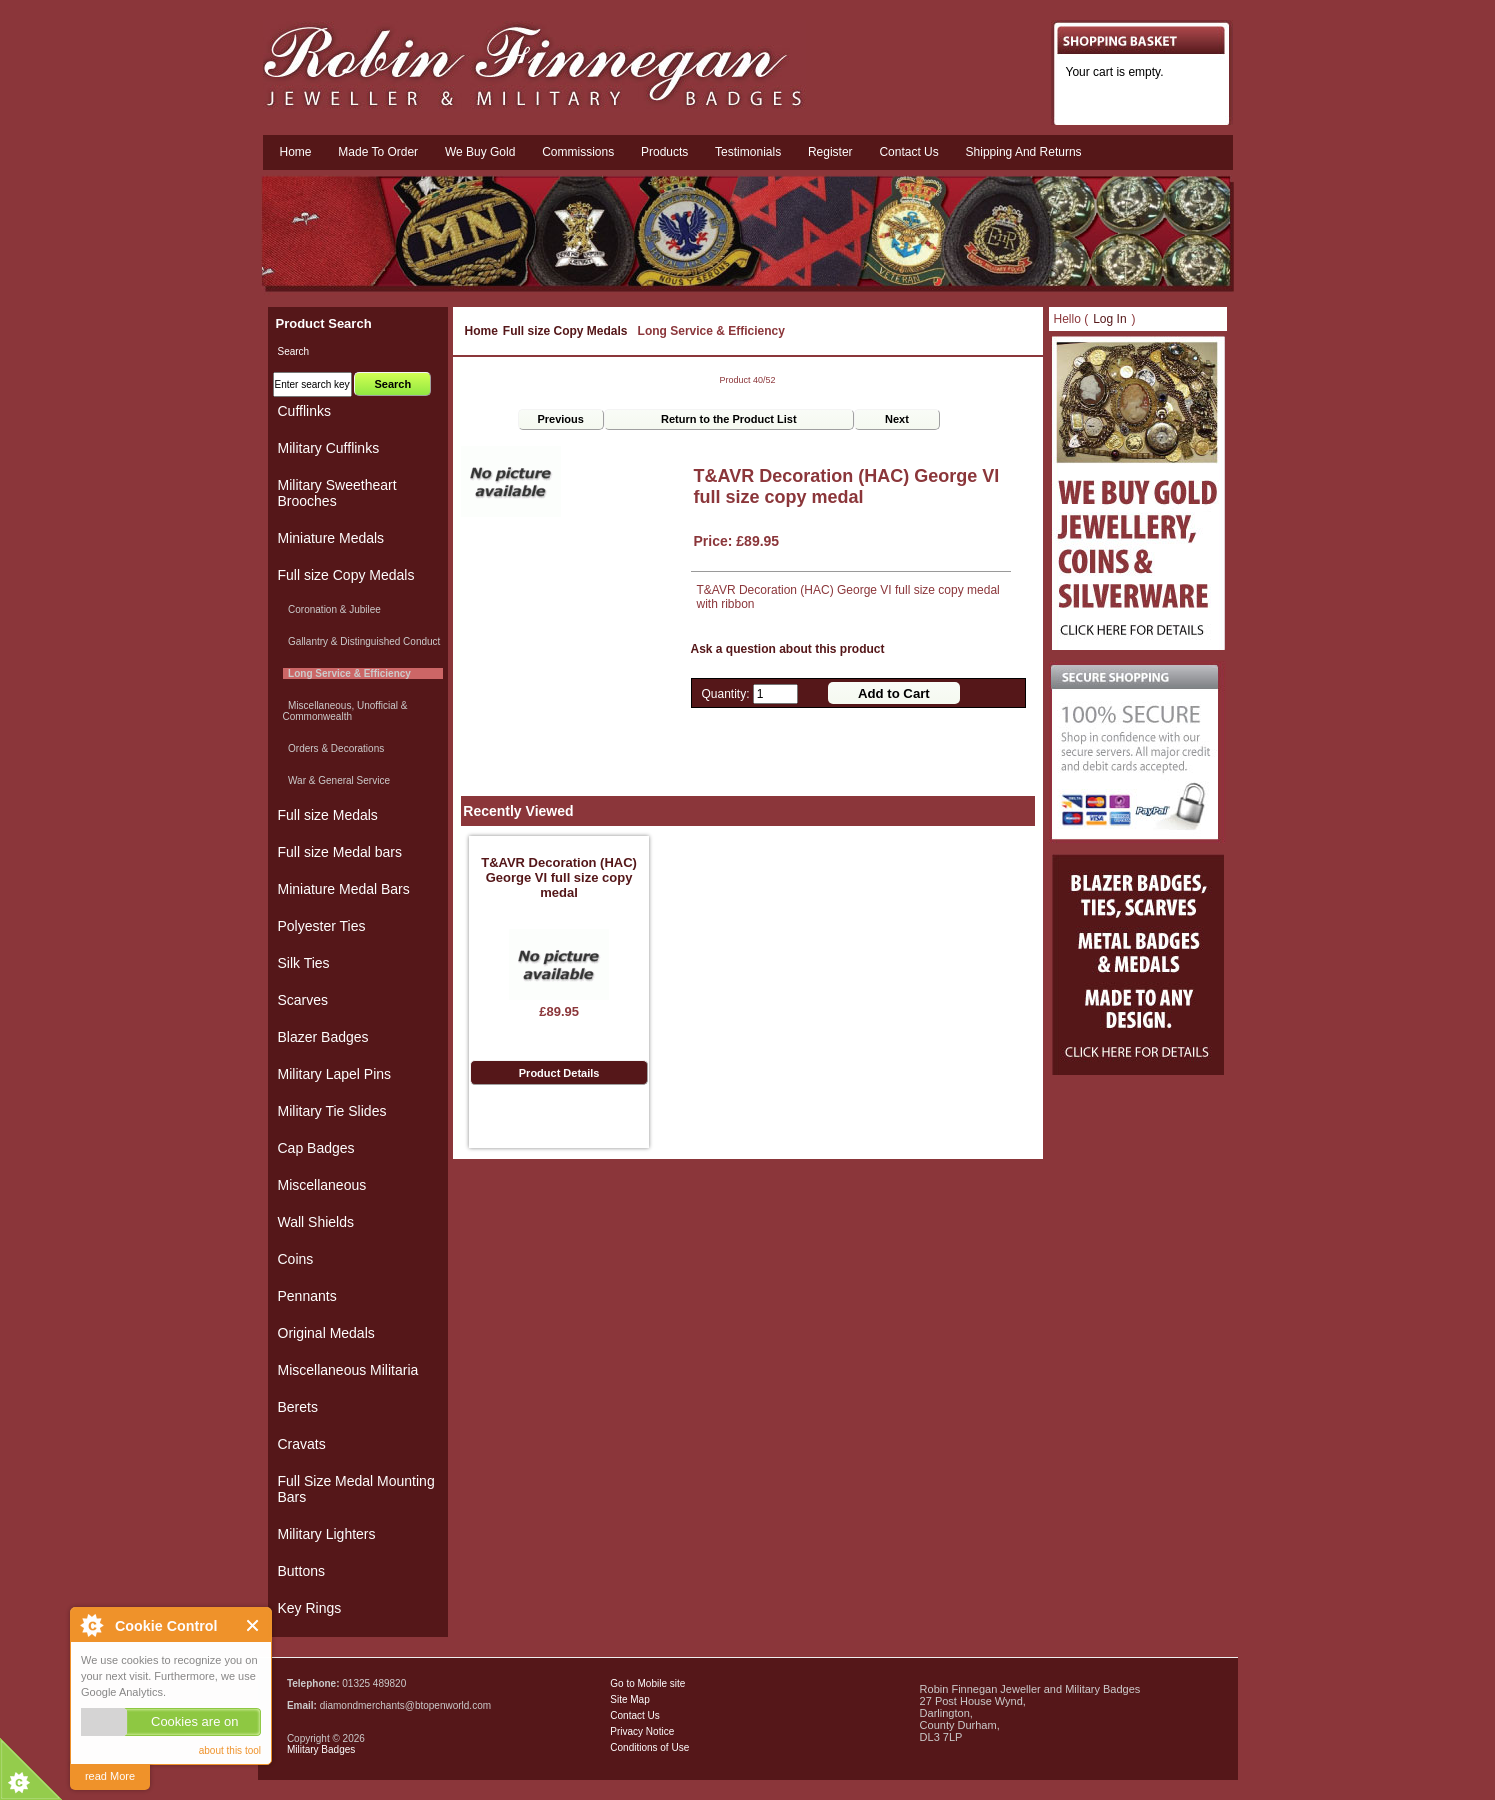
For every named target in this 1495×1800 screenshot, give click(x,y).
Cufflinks (304, 411)
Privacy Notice (642, 1731)
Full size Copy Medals (565, 331)
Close (253, 1625)
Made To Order (378, 152)
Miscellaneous (322, 1185)
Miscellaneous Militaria (348, 1370)
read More (110, 1776)
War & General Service (336, 780)
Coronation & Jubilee (332, 609)
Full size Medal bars (340, 852)
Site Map (629, 1699)
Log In (1109, 319)
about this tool (230, 1750)
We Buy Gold (480, 152)
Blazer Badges (323, 1037)
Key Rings (310, 1608)
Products (664, 152)
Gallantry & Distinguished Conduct (362, 641)
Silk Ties (304, 963)
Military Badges (321, 1749)
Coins (296, 1259)
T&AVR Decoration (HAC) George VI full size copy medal (559, 877)
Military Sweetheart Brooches (337, 493)
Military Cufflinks (329, 448)
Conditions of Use (649, 1747)
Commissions (578, 152)
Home (296, 152)
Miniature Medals (331, 538)
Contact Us (634, 1715)
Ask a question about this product (788, 649)
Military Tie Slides (332, 1111)
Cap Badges (316, 1148)
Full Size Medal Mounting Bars (356, 1489)
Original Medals (326, 1333)
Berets (298, 1407)
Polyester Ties (322, 926)
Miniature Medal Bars (344, 889)
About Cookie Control (91, 1625)
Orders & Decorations (334, 748)
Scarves (303, 1000)
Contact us (908, 152)
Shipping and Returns (1024, 152)
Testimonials (748, 152)
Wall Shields (316, 1222)
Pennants (307, 1296)
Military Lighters (327, 1534)
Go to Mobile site (647, 1683)
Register (830, 152)
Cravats (302, 1444)
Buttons (301, 1571)
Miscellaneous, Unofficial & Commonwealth (345, 711)
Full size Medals (328, 815)
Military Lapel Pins (335, 1074)
